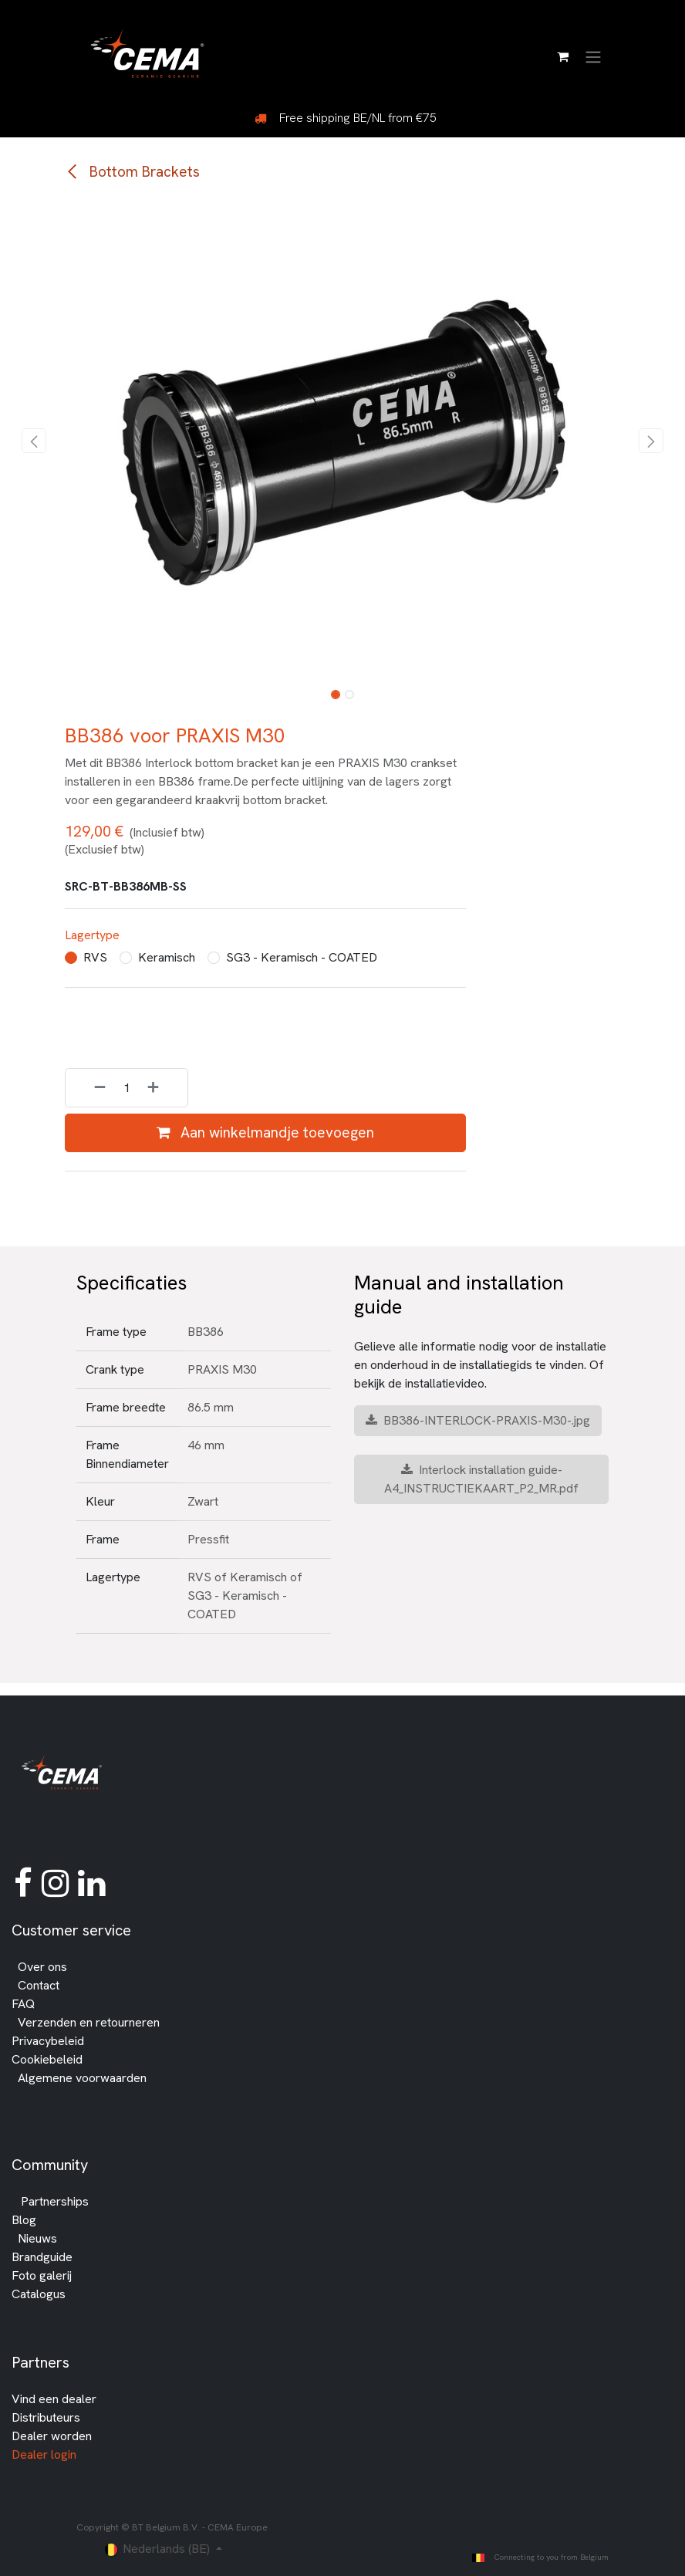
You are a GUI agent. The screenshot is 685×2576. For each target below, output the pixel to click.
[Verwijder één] (89, 1088)
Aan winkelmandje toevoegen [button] (265, 1132)
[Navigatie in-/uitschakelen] (593, 56)
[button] (34, 440)
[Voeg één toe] (163, 1088)
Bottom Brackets (132, 171)
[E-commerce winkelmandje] (562, 56)
